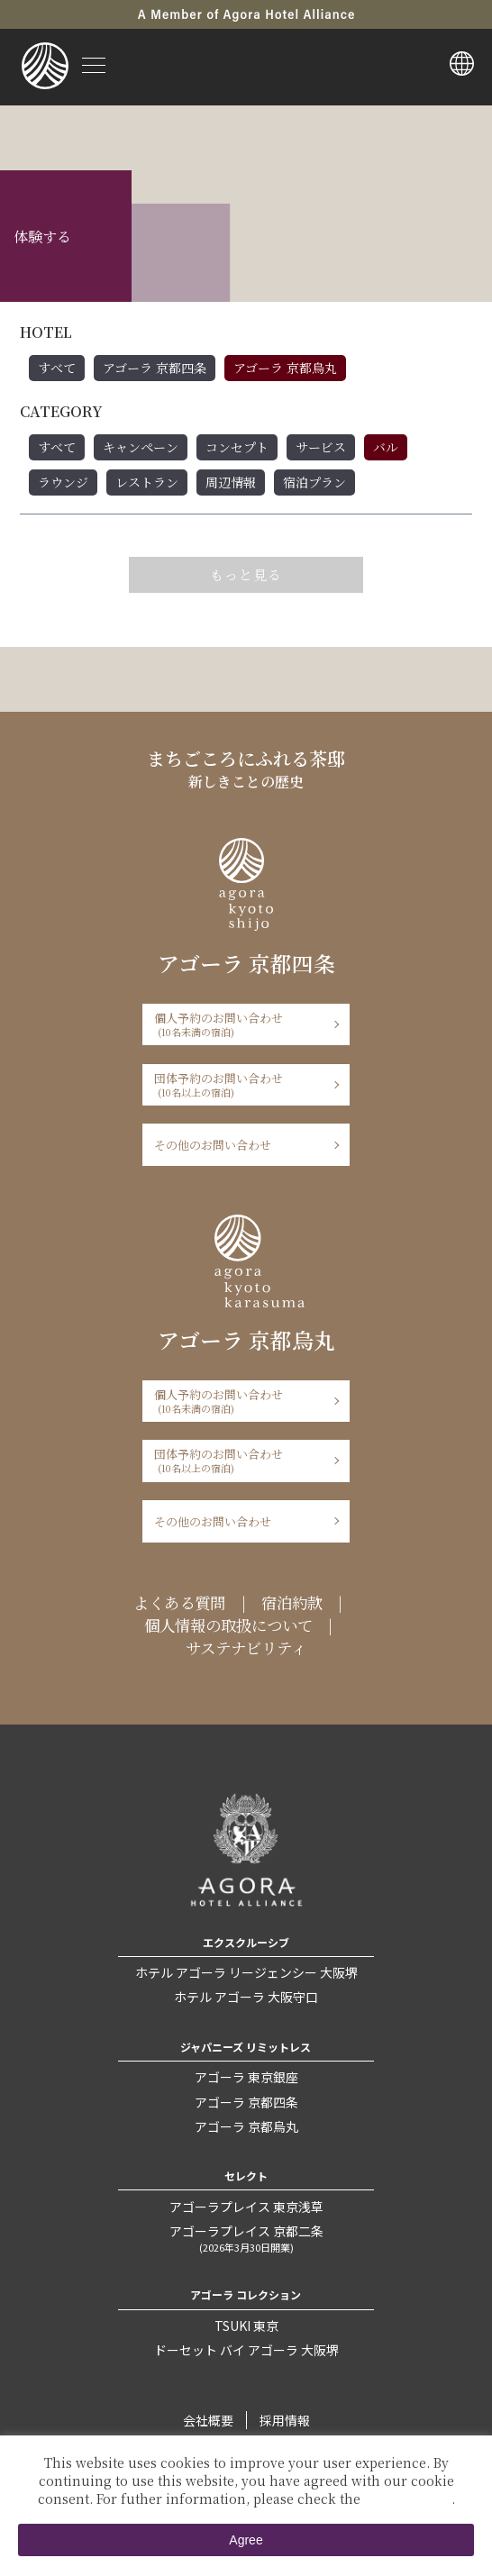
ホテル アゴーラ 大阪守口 (246, 1997)
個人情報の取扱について (228, 1625)
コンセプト (237, 447)
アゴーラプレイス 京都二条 (245, 2238)
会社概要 (208, 2420)
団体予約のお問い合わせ (240, 1084)
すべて (57, 368)
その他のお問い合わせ (212, 1144)
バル (385, 447)
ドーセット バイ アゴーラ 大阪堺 (246, 2350)
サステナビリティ (246, 1647)
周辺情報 (230, 482)
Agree (245, 2540)
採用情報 (285, 2420)
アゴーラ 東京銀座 (246, 2077)
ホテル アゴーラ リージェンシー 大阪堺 (246, 1972)
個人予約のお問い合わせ (240, 1024)
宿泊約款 (292, 1602)
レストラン (146, 482)
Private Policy (407, 2499)
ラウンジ (63, 482)
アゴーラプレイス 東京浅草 (246, 2207)
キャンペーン (140, 447)
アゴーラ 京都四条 (154, 368)
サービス (321, 447)
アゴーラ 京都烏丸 (285, 368)
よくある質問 (179, 1602)
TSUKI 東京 (246, 2326)
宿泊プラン (314, 482)
